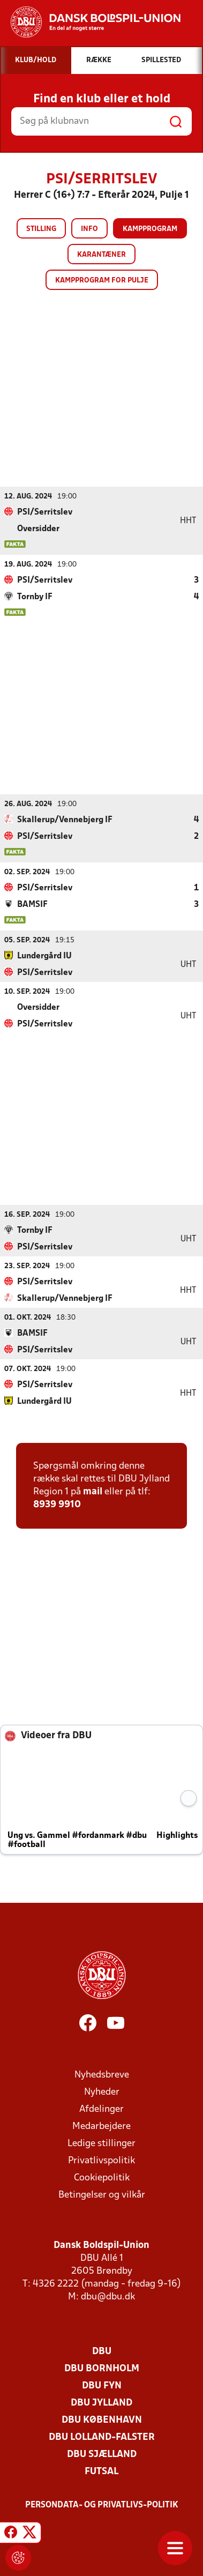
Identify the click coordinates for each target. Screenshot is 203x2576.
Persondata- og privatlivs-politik (101, 2504)
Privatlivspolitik (101, 2160)
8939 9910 (57, 1504)
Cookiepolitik (102, 2177)
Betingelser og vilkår (101, 2194)
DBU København (102, 2419)
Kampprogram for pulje (101, 280)
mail (92, 1491)
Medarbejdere (101, 2126)
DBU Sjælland (102, 2454)
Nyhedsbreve (101, 2074)
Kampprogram (150, 229)
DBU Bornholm (101, 2368)
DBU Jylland (101, 2402)
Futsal (101, 2471)
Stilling (41, 229)
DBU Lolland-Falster (102, 2436)
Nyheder (101, 2091)
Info (89, 229)
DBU (101, 2351)
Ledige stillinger (101, 2143)
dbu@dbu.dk (108, 2296)
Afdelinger (101, 2108)
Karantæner (101, 254)
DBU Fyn (102, 2385)
